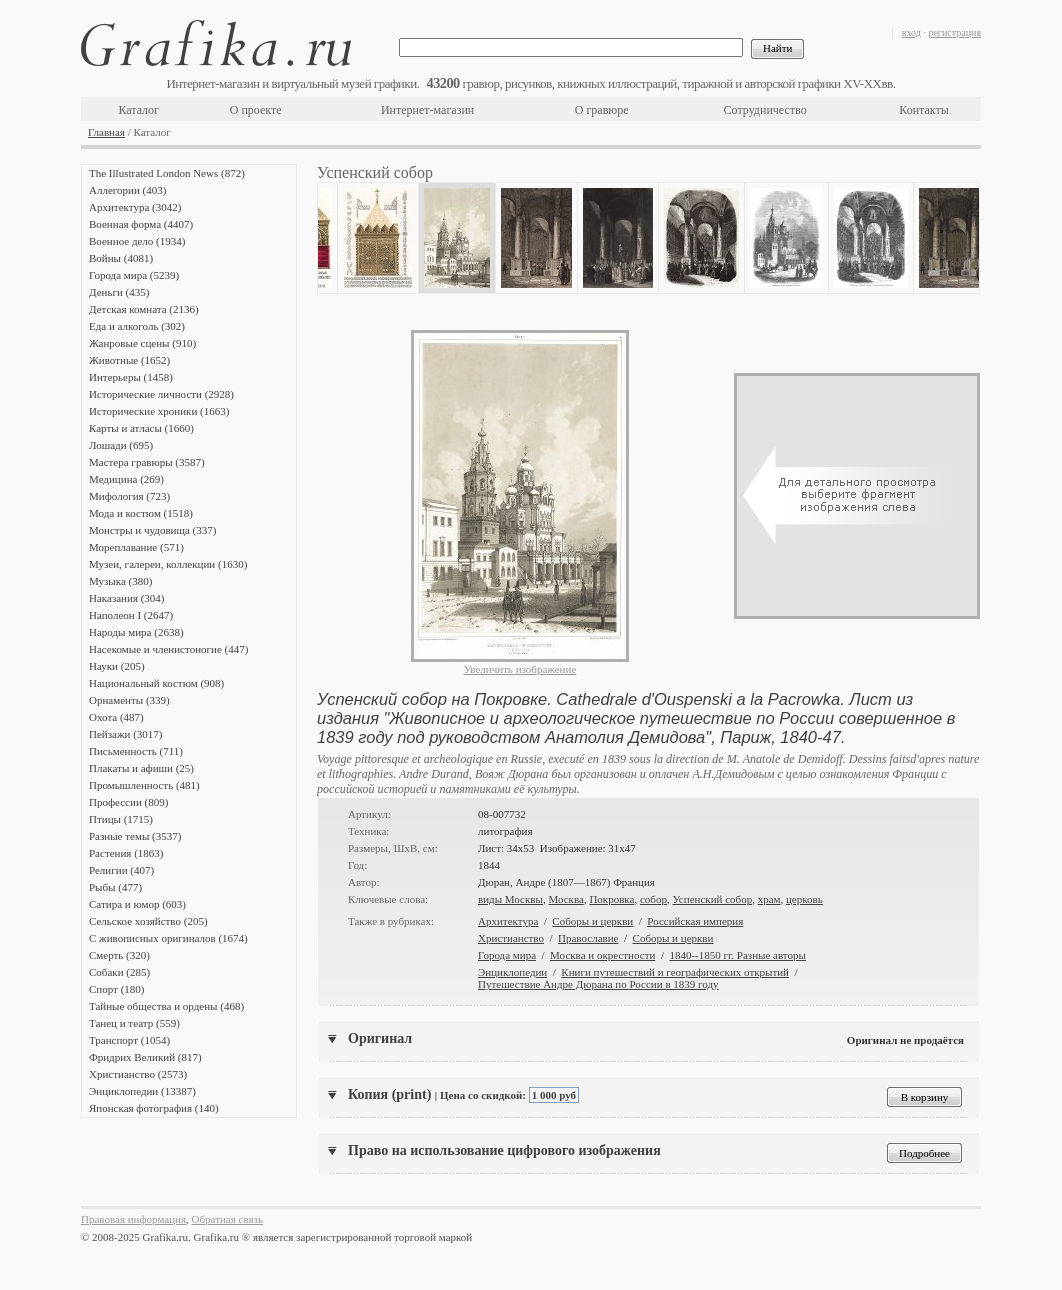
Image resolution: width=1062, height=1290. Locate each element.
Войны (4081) (121, 258)
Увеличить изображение (520, 669)
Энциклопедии (512, 972)
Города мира (507, 955)
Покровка (611, 899)
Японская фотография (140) (154, 1108)
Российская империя (695, 921)
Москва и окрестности (602, 955)
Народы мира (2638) (136, 632)
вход (911, 32)
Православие (588, 938)
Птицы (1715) (121, 819)
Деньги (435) (119, 292)
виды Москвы (510, 899)
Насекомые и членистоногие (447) (168, 649)
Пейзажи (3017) (126, 734)
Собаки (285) (119, 972)
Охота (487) (116, 717)
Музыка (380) (120, 581)
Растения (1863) (126, 853)
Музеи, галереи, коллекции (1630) (168, 564)
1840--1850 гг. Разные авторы (737, 955)
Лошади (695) (121, 445)
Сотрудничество (765, 110)
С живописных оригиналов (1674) (168, 938)
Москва (565, 899)
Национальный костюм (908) (156, 683)
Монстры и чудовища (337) (152, 530)
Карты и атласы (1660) (141, 428)
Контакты (924, 110)
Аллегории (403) (127, 190)
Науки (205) (117, 666)
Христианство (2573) (138, 1074)
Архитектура (508, 921)
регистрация (954, 32)
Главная (106, 132)
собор (653, 899)
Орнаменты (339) (129, 700)
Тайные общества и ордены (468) (166, 1006)
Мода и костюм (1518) (141, 513)
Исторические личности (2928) (161, 394)
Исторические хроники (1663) (159, 411)
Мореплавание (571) (136, 547)
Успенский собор (712, 899)
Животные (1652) (129, 360)
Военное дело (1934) (137, 241)
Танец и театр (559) (134, 1023)
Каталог (138, 110)
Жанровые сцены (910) (142, 343)
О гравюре (602, 110)
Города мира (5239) (134, 275)
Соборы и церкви (592, 921)
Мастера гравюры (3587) (147, 462)
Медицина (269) (126, 479)
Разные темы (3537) (135, 836)
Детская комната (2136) (144, 309)
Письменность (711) (136, 751)
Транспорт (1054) (129, 1040)
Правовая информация (133, 1219)
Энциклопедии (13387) (142, 1091)
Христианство (511, 938)
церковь (804, 899)
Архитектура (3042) (135, 207)
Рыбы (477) (115, 887)
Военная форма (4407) (141, 224)
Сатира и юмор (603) (137, 904)
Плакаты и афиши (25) (141, 768)
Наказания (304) (127, 598)
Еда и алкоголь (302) (137, 326)
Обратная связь (227, 1219)
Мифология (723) (129, 496)
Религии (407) (121, 870)
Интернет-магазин (427, 110)
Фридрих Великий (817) (145, 1057)
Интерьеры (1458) (131, 377)
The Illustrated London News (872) (167, 173)
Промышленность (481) (144, 785)
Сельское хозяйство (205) (148, 921)
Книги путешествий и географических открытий (675, 972)
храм (769, 899)
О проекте (256, 110)
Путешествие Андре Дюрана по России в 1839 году (598, 984)
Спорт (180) (116, 989)
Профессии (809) (128, 802)
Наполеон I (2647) (131, 615)
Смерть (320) (119, 955)
